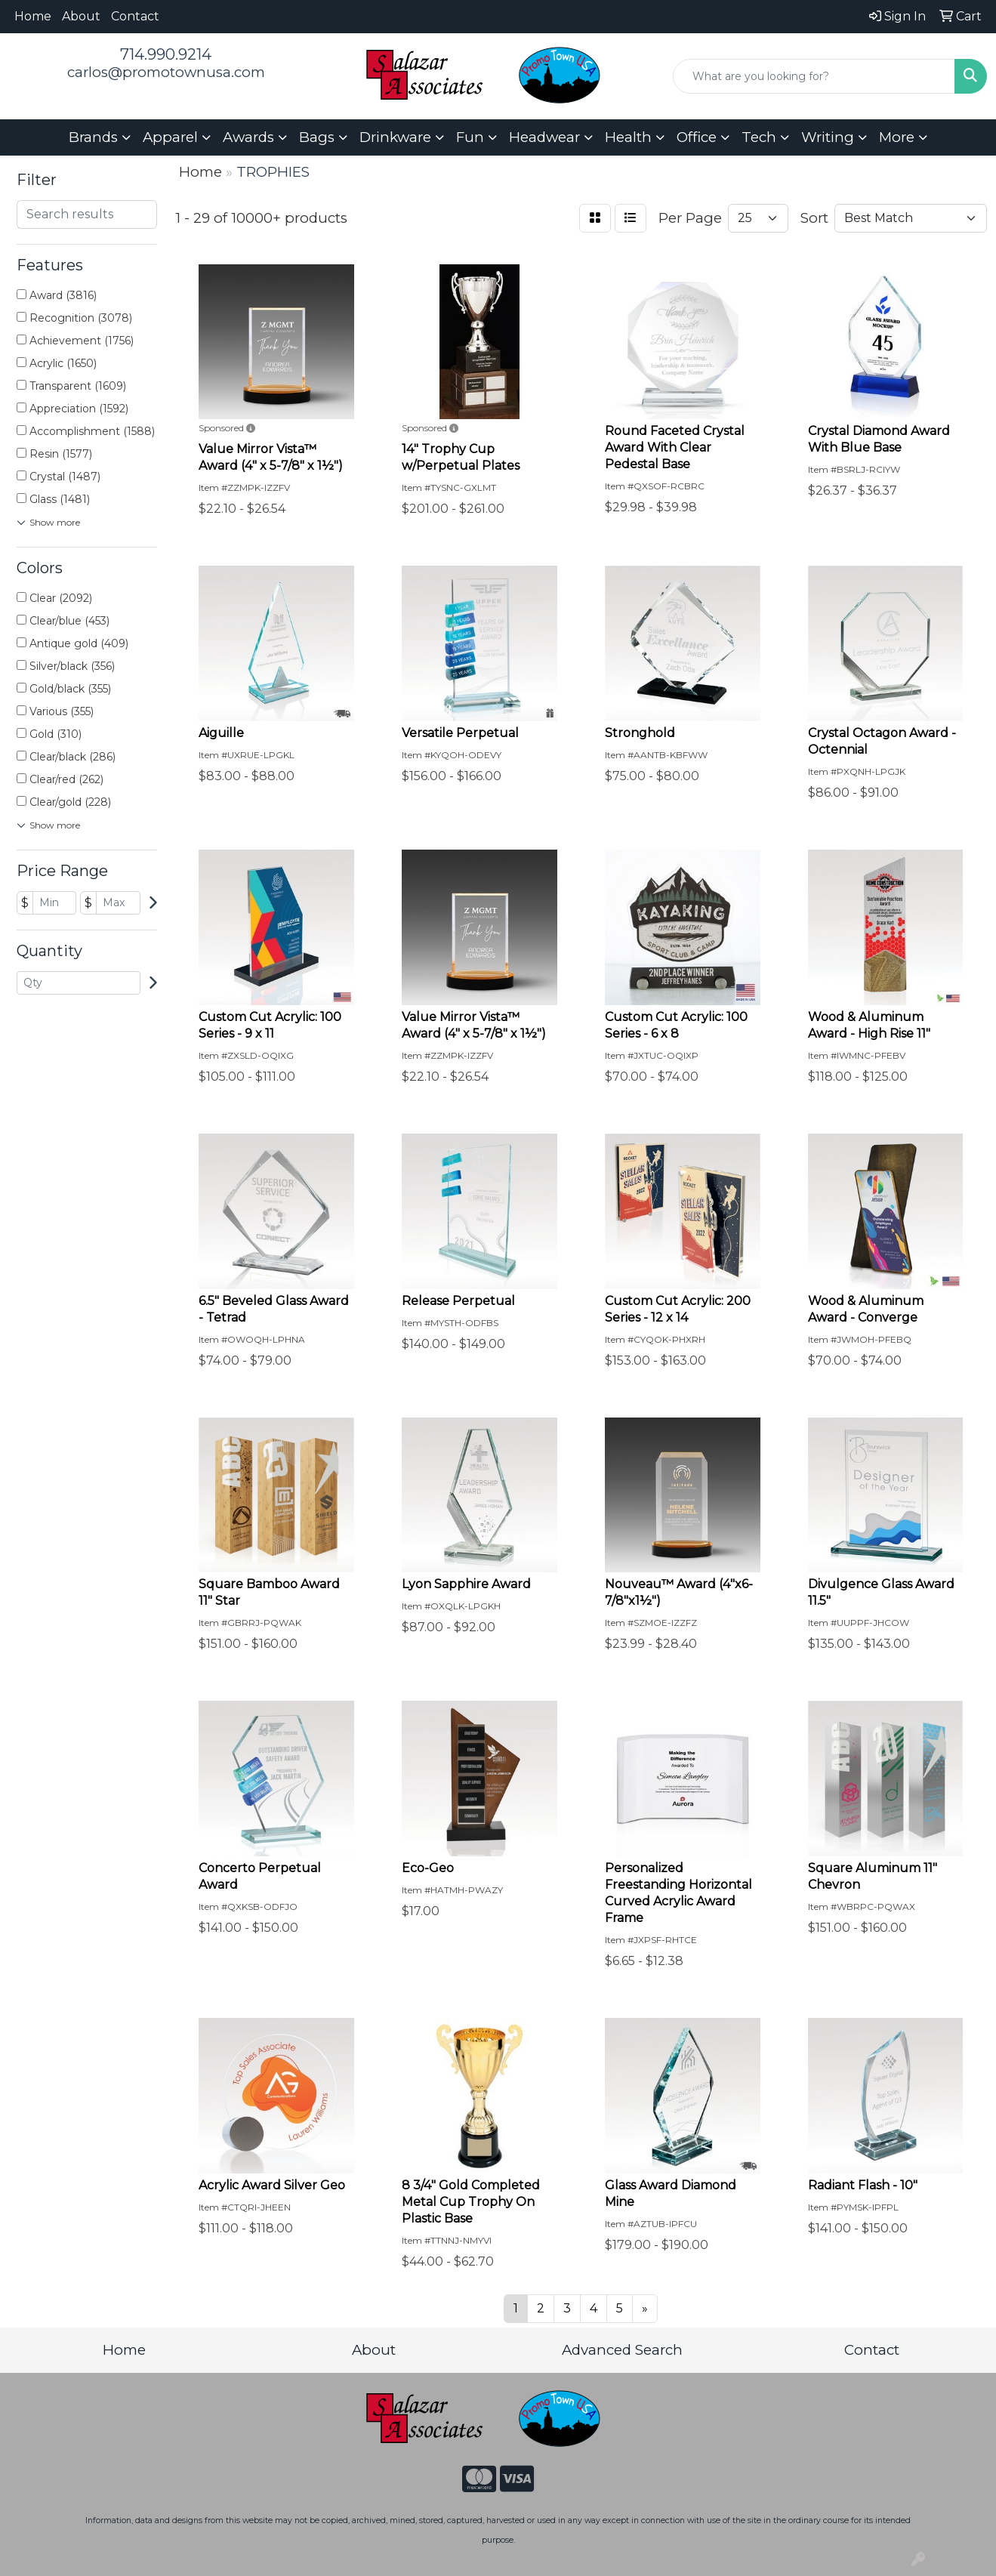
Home (32, 16)
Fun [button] (470, 137)
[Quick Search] (814, 76)
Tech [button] (759, 137)
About (81, 16)
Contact (135, 16)
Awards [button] (248, 137)
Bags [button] (317, 137)
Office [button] (697, 137)
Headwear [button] (544, 137)
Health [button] (628, 137)
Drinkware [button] (395, 137)
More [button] (896, 137)
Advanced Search (622, 2350)
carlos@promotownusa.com (166, 72)
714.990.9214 (165, 54)
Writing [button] (827, 137)
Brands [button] (93, 137)
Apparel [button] (170, 137)
